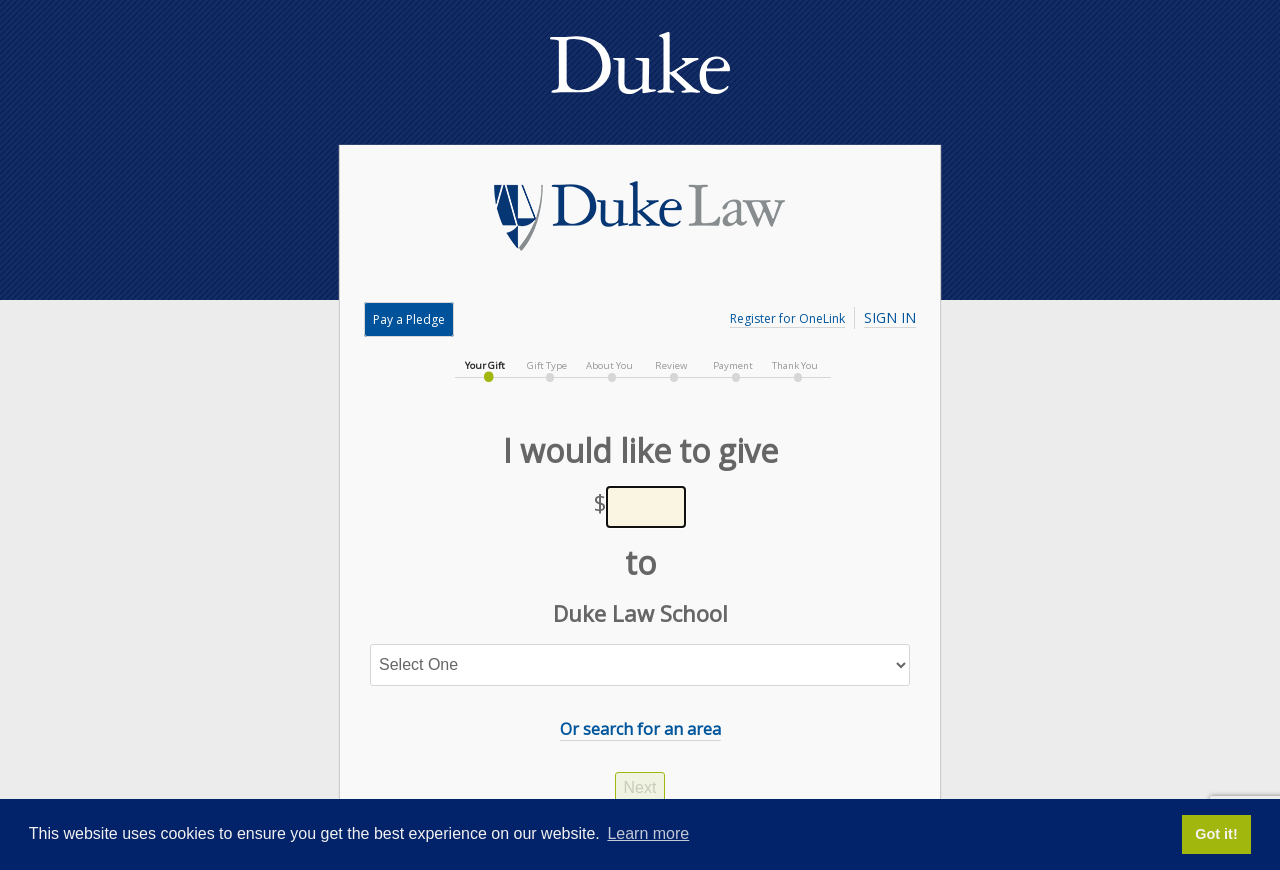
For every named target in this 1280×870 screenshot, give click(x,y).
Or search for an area (640, 729)
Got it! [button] (1216, 834)
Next (640, 787)
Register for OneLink (787, 318)
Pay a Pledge (409, 319)
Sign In (890, 317)
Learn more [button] (648, 833)
